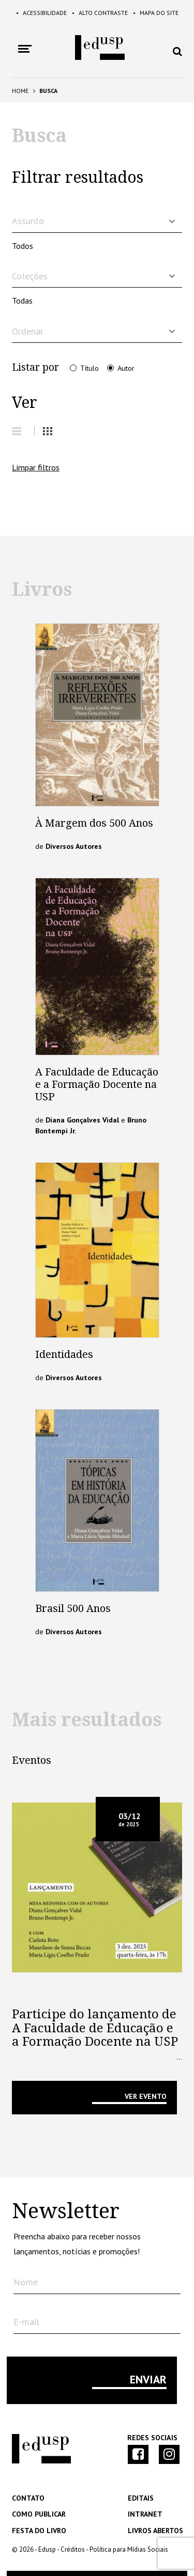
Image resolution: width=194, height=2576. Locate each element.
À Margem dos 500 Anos (94, 823)
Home (20, 90)
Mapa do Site (155, 13)
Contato (28, 2498)
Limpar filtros (35, 467)
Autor (126, 368)
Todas (22, 300)
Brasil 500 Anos (73, 1608)
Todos (22, 246)
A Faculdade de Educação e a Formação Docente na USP (96, 1084)
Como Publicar (39, 2514)
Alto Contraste (100, 13)
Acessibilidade (41, 13)
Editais (141, 2498)
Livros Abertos (155, 2530)
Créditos (73, 2549)
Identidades (64, 1354)
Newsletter (66, 2211)
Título (89, 368)
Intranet (145, 2514)
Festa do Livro (39, 2530)
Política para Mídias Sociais (128, 2549)
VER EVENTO (146, 2096)
